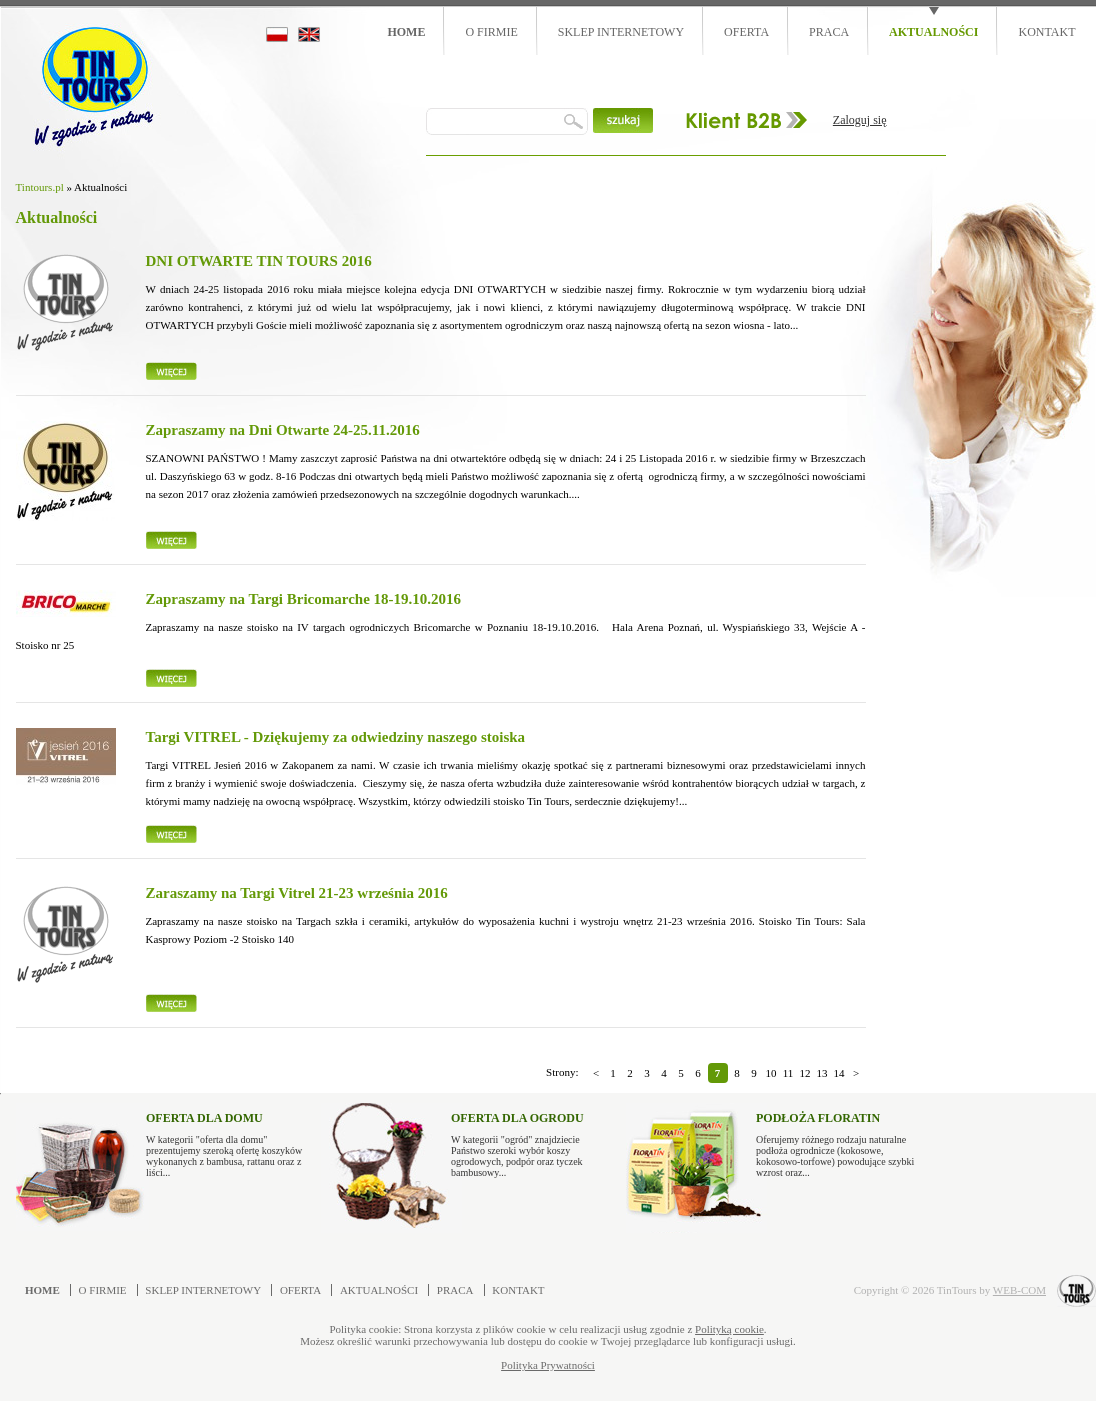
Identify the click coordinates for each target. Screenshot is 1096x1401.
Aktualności (933, 32)
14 (839, 1073)
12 (805, 1073)
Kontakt (1046, 32)
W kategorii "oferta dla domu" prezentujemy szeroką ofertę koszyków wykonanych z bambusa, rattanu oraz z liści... (225, 1140)
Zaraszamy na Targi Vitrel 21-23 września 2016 (297, 893)
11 (788, 1073)
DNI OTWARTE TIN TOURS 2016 (259, 261)
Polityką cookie (729, 1329)
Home (406, 32)
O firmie (491, 32)
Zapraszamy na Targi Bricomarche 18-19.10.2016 (304, 599)
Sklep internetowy (621, 32)
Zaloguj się (860, 120)
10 (771, 1073)
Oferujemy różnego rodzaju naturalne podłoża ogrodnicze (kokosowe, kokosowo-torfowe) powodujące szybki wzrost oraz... (835, 1140)
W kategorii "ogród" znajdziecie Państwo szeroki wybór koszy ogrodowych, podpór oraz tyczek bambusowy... (530, 1140)
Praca (829, 32)
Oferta (746, 32)
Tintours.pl (40, 187)
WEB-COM (1019, 1290)
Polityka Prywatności (548, 1365)
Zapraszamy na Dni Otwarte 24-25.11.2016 (283, 430)
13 (822, 1073)
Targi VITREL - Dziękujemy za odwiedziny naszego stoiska (336, 737)
